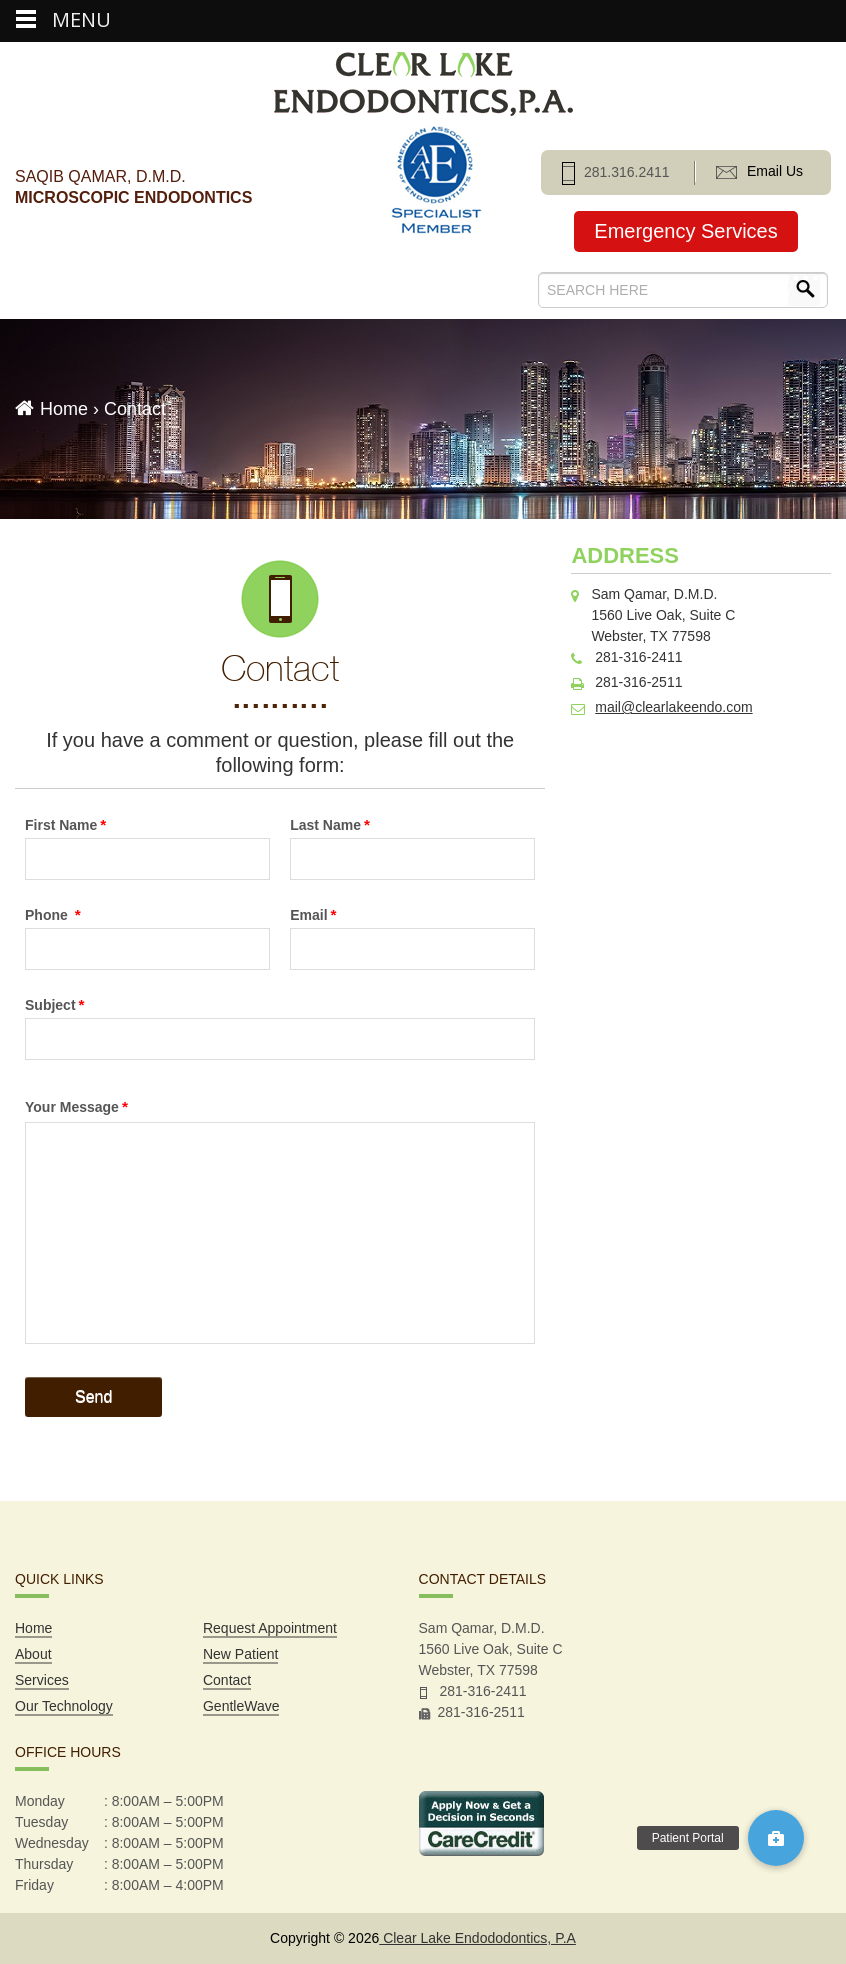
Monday (40, 1801)
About (33, 1654)
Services (42, 1680)
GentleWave (241, 1706)
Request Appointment (270, 1628)
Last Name (330, 824)
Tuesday (41, 1822)
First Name (65, 824)
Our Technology (64, 1706)
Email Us (759, 171)
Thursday (44, 1864)
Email (313, 914)
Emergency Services (685, 231)
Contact (227, 1680)
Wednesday (52, 1843)
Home (64, 409)
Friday (34, 1885)
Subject (55, 1004)
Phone (53, 914)
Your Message (76, 1106)
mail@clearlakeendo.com (673, 707)
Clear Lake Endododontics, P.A (477, 1938)
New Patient (240, 1654)
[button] (776, 1838)
